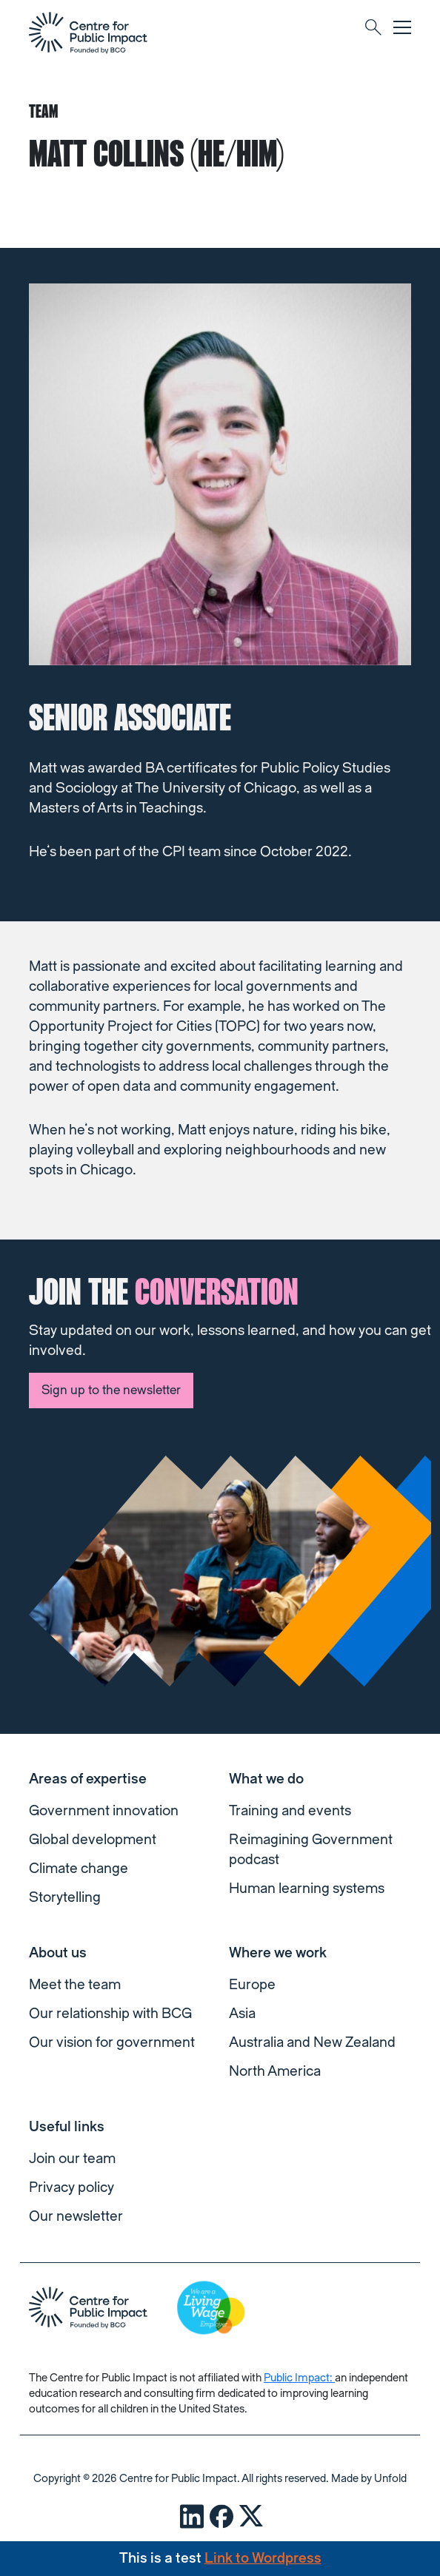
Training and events (290, 1811)
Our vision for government (112, 2042)
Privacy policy (71, 2187)
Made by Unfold (369, 2478)
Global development (92, 1840)
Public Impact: (299, 2378)
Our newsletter (76, 2216)
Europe (252, 1985)
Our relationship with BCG (110, 2013)
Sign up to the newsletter (111, 1390)
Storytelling (65, 1897)
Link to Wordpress (262, 2558)
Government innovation (104, 1811)
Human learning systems (306, 1888)
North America (275, 2071)
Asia (242, 2013)
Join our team (72, 2158)
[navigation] (88, 32)
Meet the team (75, 1985)
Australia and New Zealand (312, 2042)
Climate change (78, 1868)
